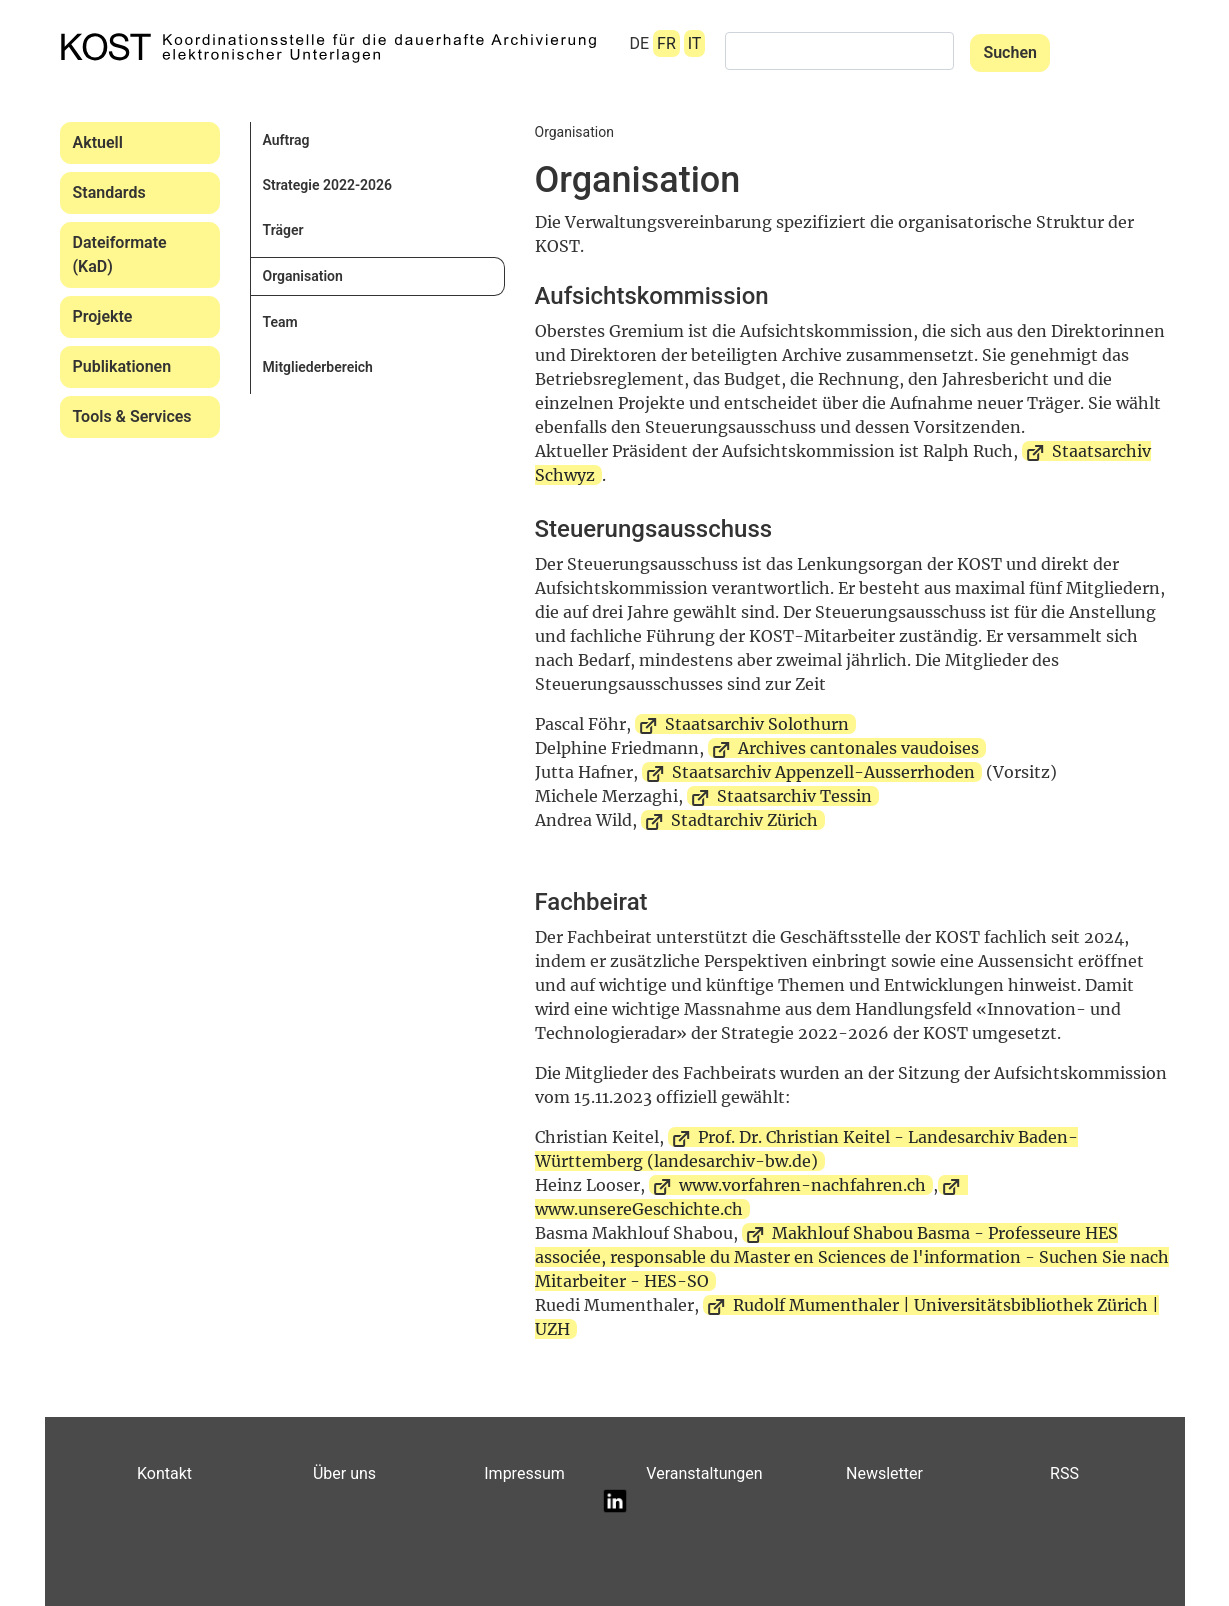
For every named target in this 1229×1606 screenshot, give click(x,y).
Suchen (1010, 52)
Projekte (103, 316)
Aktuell (98, 142)
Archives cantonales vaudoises (858, 748)
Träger (283, 230)
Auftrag (286, 140)
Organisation (303, 276)
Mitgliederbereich (318, 367)
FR (666, 43)
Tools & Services (132, 416)
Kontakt (164, 1473)
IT (695, 43)
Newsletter (884, 1473)
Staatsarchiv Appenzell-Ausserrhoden (823, 772)
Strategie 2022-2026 (328, 185)
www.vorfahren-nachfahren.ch (802, 1185)
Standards (109, 192)
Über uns (344, 1473)
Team (280, 322)
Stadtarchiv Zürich (744, 820)
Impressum (524, 1473)
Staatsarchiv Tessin (794, 796)
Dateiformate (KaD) (120, 254)
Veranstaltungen (704, 1473)
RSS (1064, 1473)
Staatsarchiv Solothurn (757, 724)
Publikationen (122, 366)
